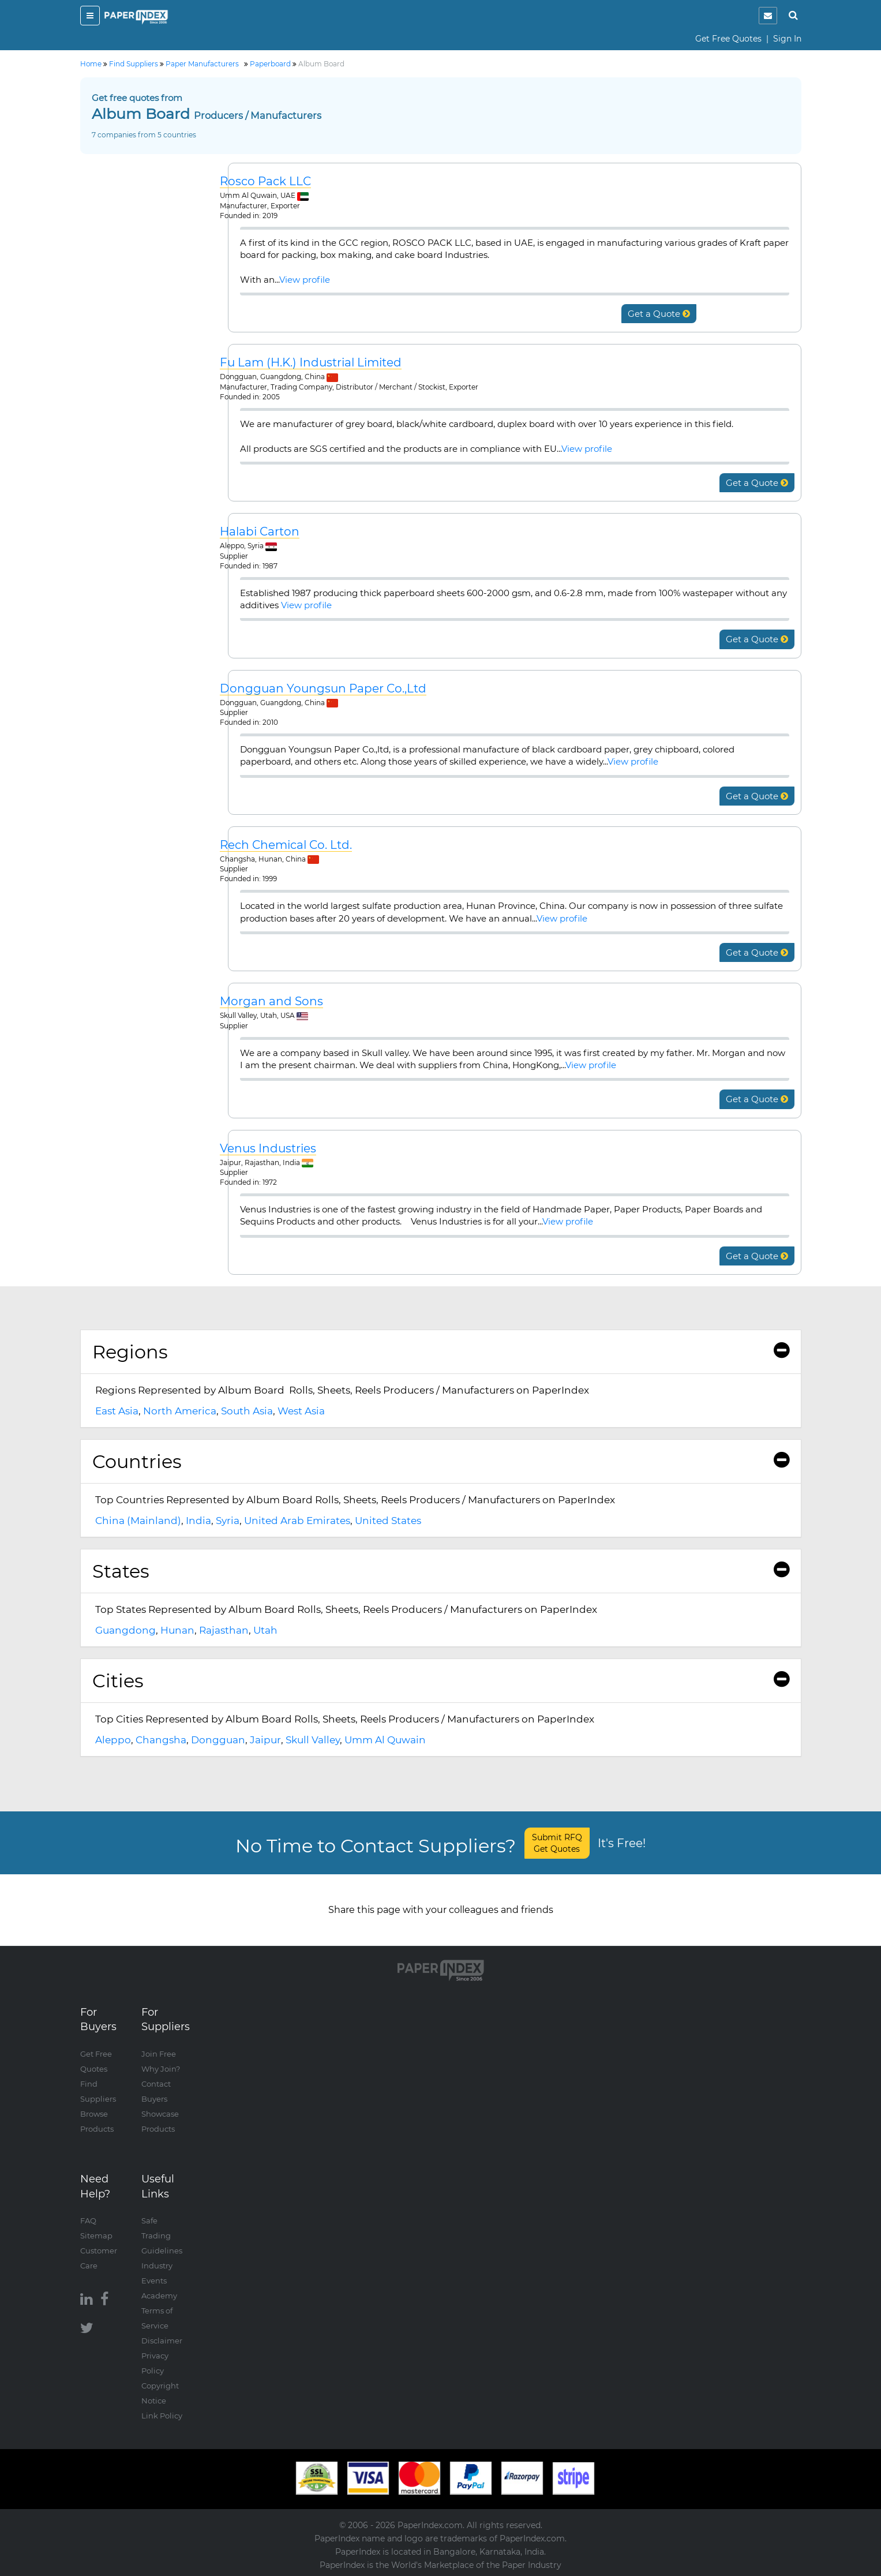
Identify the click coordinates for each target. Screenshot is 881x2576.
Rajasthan (224, 1630)
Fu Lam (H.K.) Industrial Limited (311, 362)
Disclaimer (161, 2340)
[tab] (441, 1352)
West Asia (301, 1411)
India (198, 1520)
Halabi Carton (259, 531)
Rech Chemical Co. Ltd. (286, 845)
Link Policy (161, 2415)
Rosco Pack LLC (265, 181)
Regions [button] (440, 1352)
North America (179, 1411)
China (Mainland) (138, 1520)
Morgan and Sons (271, 1001)
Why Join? (160, 2068)
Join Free (158, 2053)
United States (388, 1520)
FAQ (88, 2220)
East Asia (116, 1411)
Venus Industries (268, 1148)
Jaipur (265, 1740)
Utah (265, 1630)
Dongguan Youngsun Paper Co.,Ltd (323, 688)
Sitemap (96, 2235)
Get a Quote (659, 313)
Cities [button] (440, 1680)
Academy (159, 2295)
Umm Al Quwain (385, 1740)
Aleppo (113, 1740)
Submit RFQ (557, 1843)
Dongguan (218, 1740)
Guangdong (125, 1630)
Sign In (787, 38)
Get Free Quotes (728, 38)
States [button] (440, 1571)
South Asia (247, 1411)
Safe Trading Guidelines (161, 2235)
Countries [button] (440, 1461)
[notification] (768, 15)
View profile (304, 279)
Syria (227, 1520)
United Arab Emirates (297, 1520)
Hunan (177, 1630)
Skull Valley (313, 1740)
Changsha (161, 1740)
